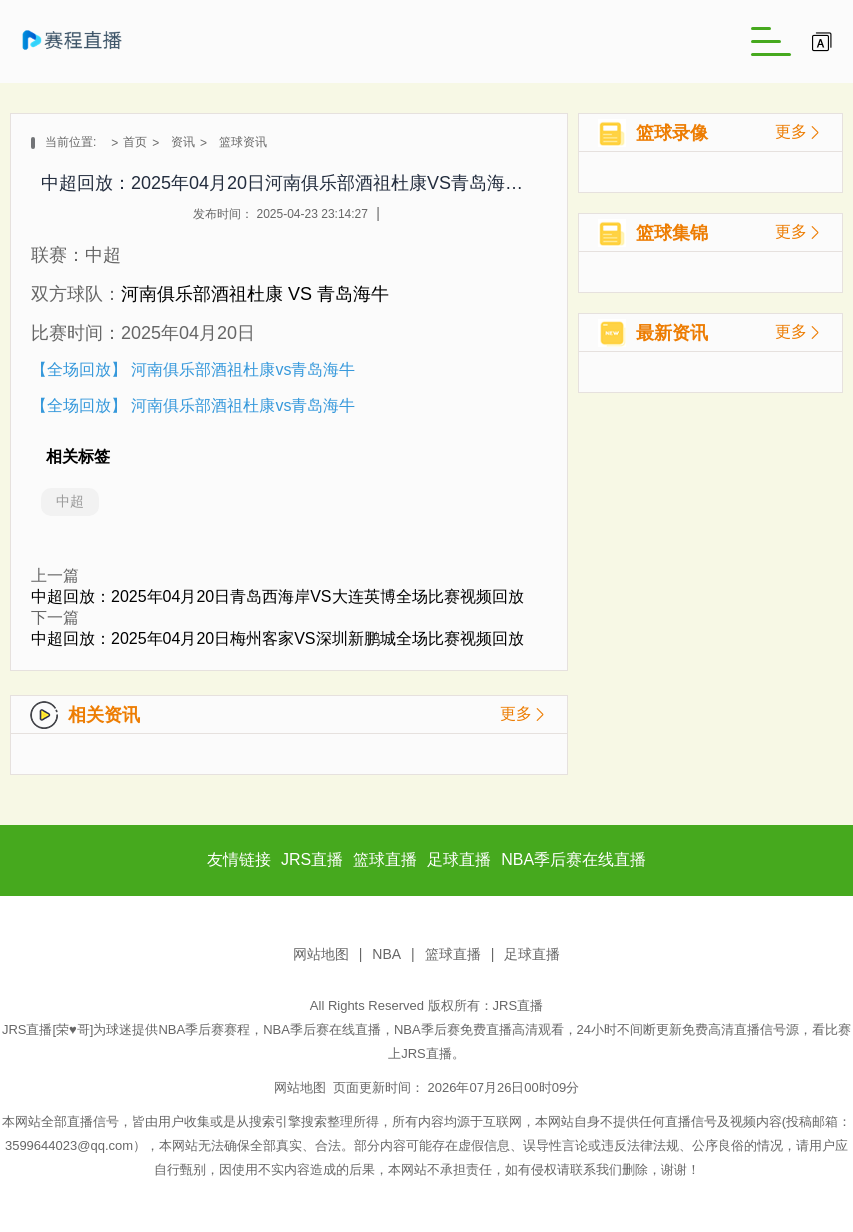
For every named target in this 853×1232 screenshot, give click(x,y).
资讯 (183, 142)
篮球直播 (453, 954)
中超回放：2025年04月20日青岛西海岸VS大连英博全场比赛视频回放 (277, 596)
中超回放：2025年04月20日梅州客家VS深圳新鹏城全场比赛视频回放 (277, 638)
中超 (70, 501)
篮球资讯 (243, 142)
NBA (386, 954)
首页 (135, 142)
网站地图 (321, 954)
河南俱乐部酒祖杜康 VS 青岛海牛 (255, 294)
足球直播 (532, 954)
